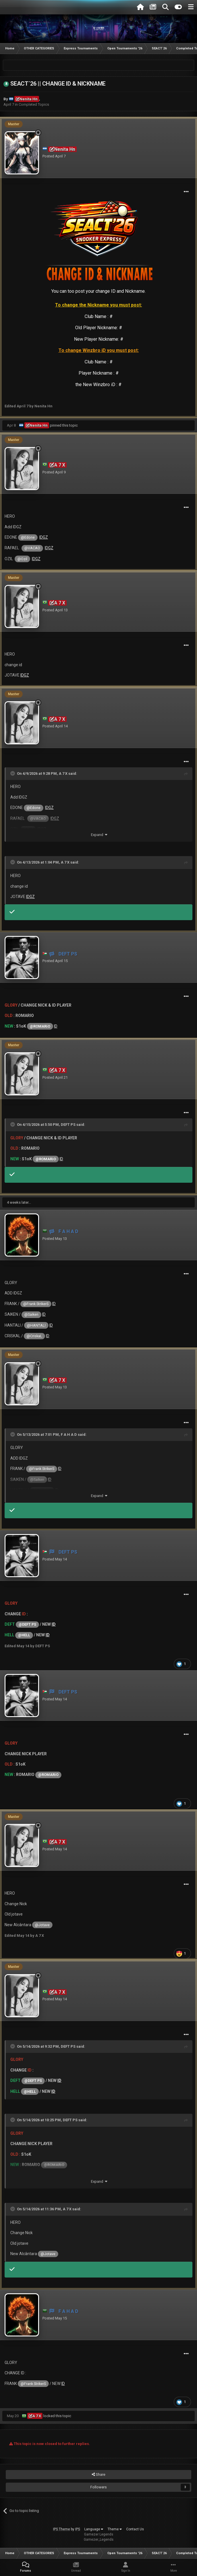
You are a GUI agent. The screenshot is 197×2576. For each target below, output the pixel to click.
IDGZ (43, 537)
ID (55, 1026)
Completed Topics (34, 104)
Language (93, 2529)
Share (98, 2474)
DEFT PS (68, 1124)
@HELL (24, 1635)
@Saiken (31, 1314)
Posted (54, 156)
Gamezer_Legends (99, 2540)
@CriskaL (34, 1336)
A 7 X (63, 773)
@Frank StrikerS (35, 1304)
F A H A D (69, 1434)
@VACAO (32, 548)
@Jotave (42, 1925)
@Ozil (22, 559)
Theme (115, 2529)
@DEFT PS (27, 1624)
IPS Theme (61, 2529)
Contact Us (135, 2529)
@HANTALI (36, 1325)
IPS (77, 2529)
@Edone (28, 537)
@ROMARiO (40, 1026)
